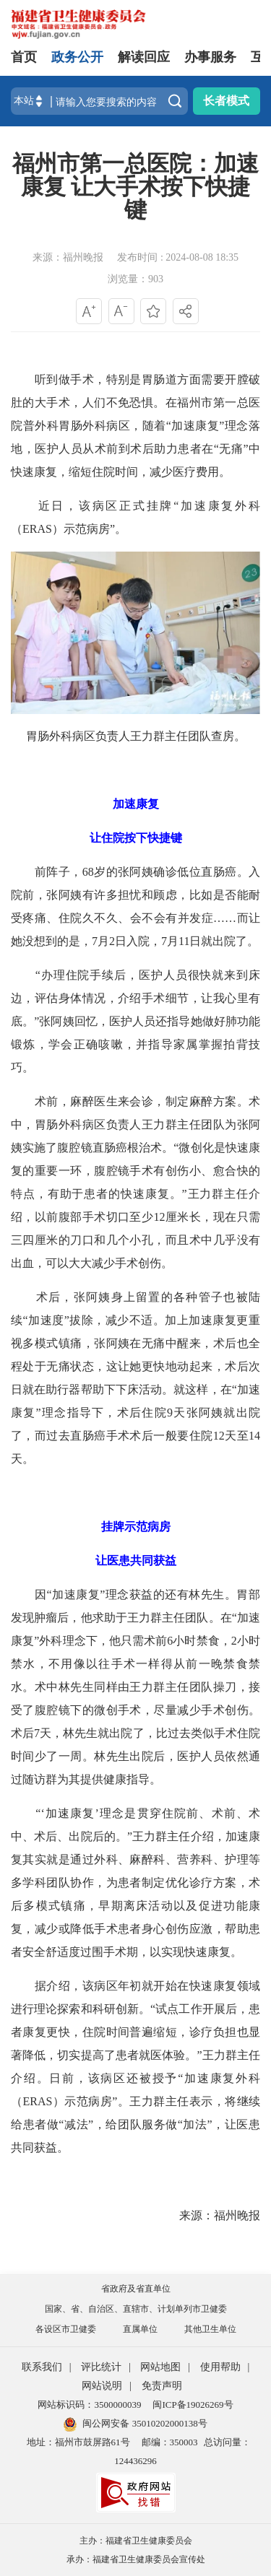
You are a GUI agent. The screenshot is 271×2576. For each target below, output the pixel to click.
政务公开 (77, 57)
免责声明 (162, 2385)
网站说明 (102, 2385)
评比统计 (101, 2367)
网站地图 (160, 2367)
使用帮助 (220, 2367)
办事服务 (210, 57)
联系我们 (42, 2367)
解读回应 (144, 57)
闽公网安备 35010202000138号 (144, 2423)
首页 (24, 57)
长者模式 (226, 101)
